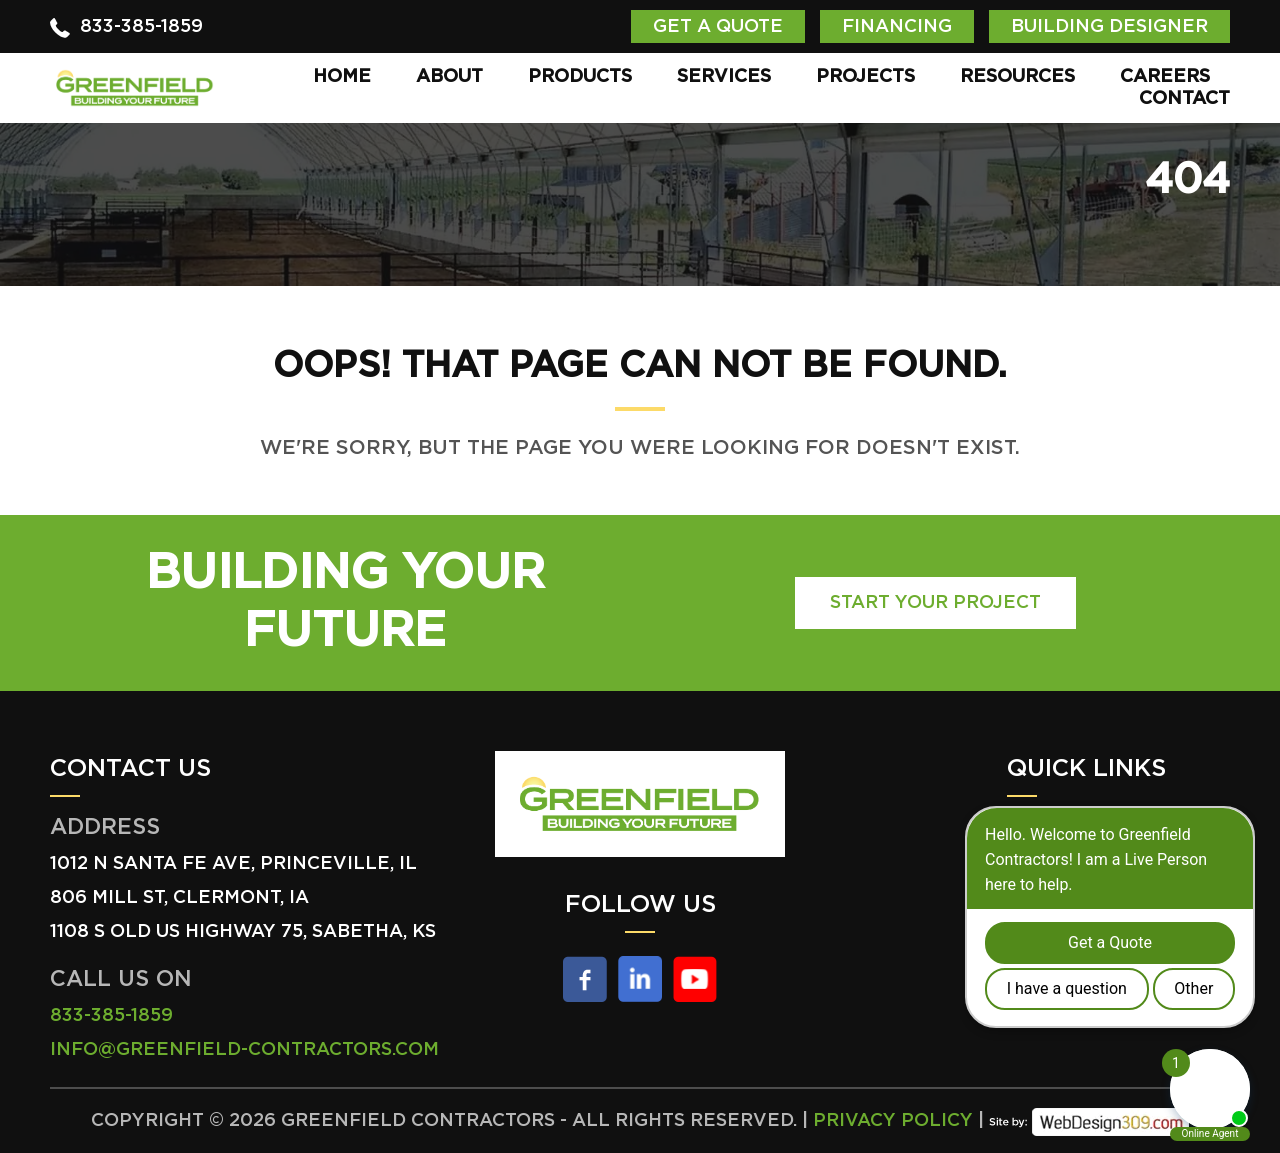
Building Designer (1109, 27)
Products (580, 77)
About (449, 77)
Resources (1017, 77)
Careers (1165, 77)
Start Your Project (935, 603)
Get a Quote (718, 27)
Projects (865, 77)
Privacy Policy (893, 1121)
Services (724, 77)
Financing (897, 27)
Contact (1184, 99)
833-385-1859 (141, 27)
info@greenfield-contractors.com (244, 1050)
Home (342, 77)
